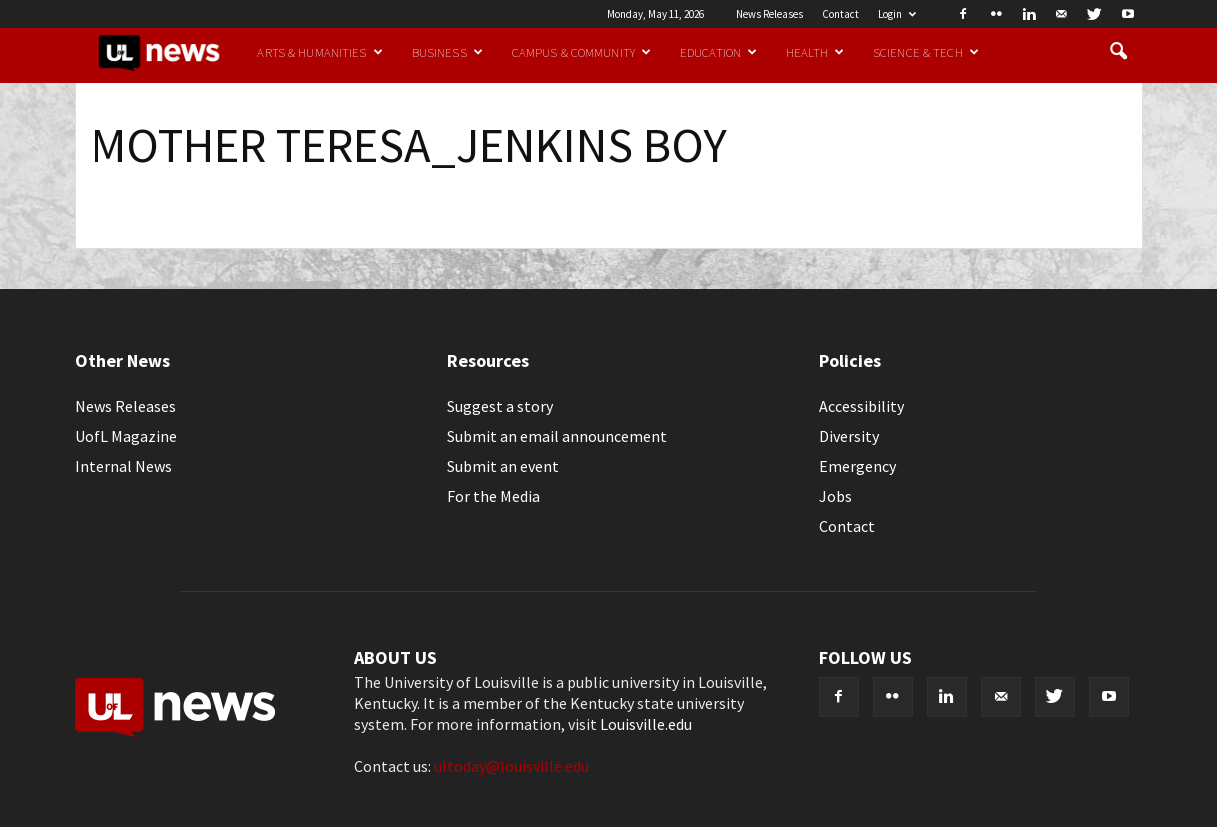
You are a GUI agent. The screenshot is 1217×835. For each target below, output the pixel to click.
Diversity (849, 436)
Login (897, 14)
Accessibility (861, 406)
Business (447, 52)
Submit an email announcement (557, 436)
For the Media (493, 496)
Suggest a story (500, 406)
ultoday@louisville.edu (511, 766)
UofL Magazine (126, 436)
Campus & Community (581, 52)
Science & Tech (926, 52)
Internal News (123, 466)
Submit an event (503, 466)
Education (718, 52)
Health (815, 52)
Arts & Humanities (319, 52)
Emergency (857, 466)
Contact (840, 14)
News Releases (769, 14)
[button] (1119, 52)
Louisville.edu (646, 724)
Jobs (835, 496)
